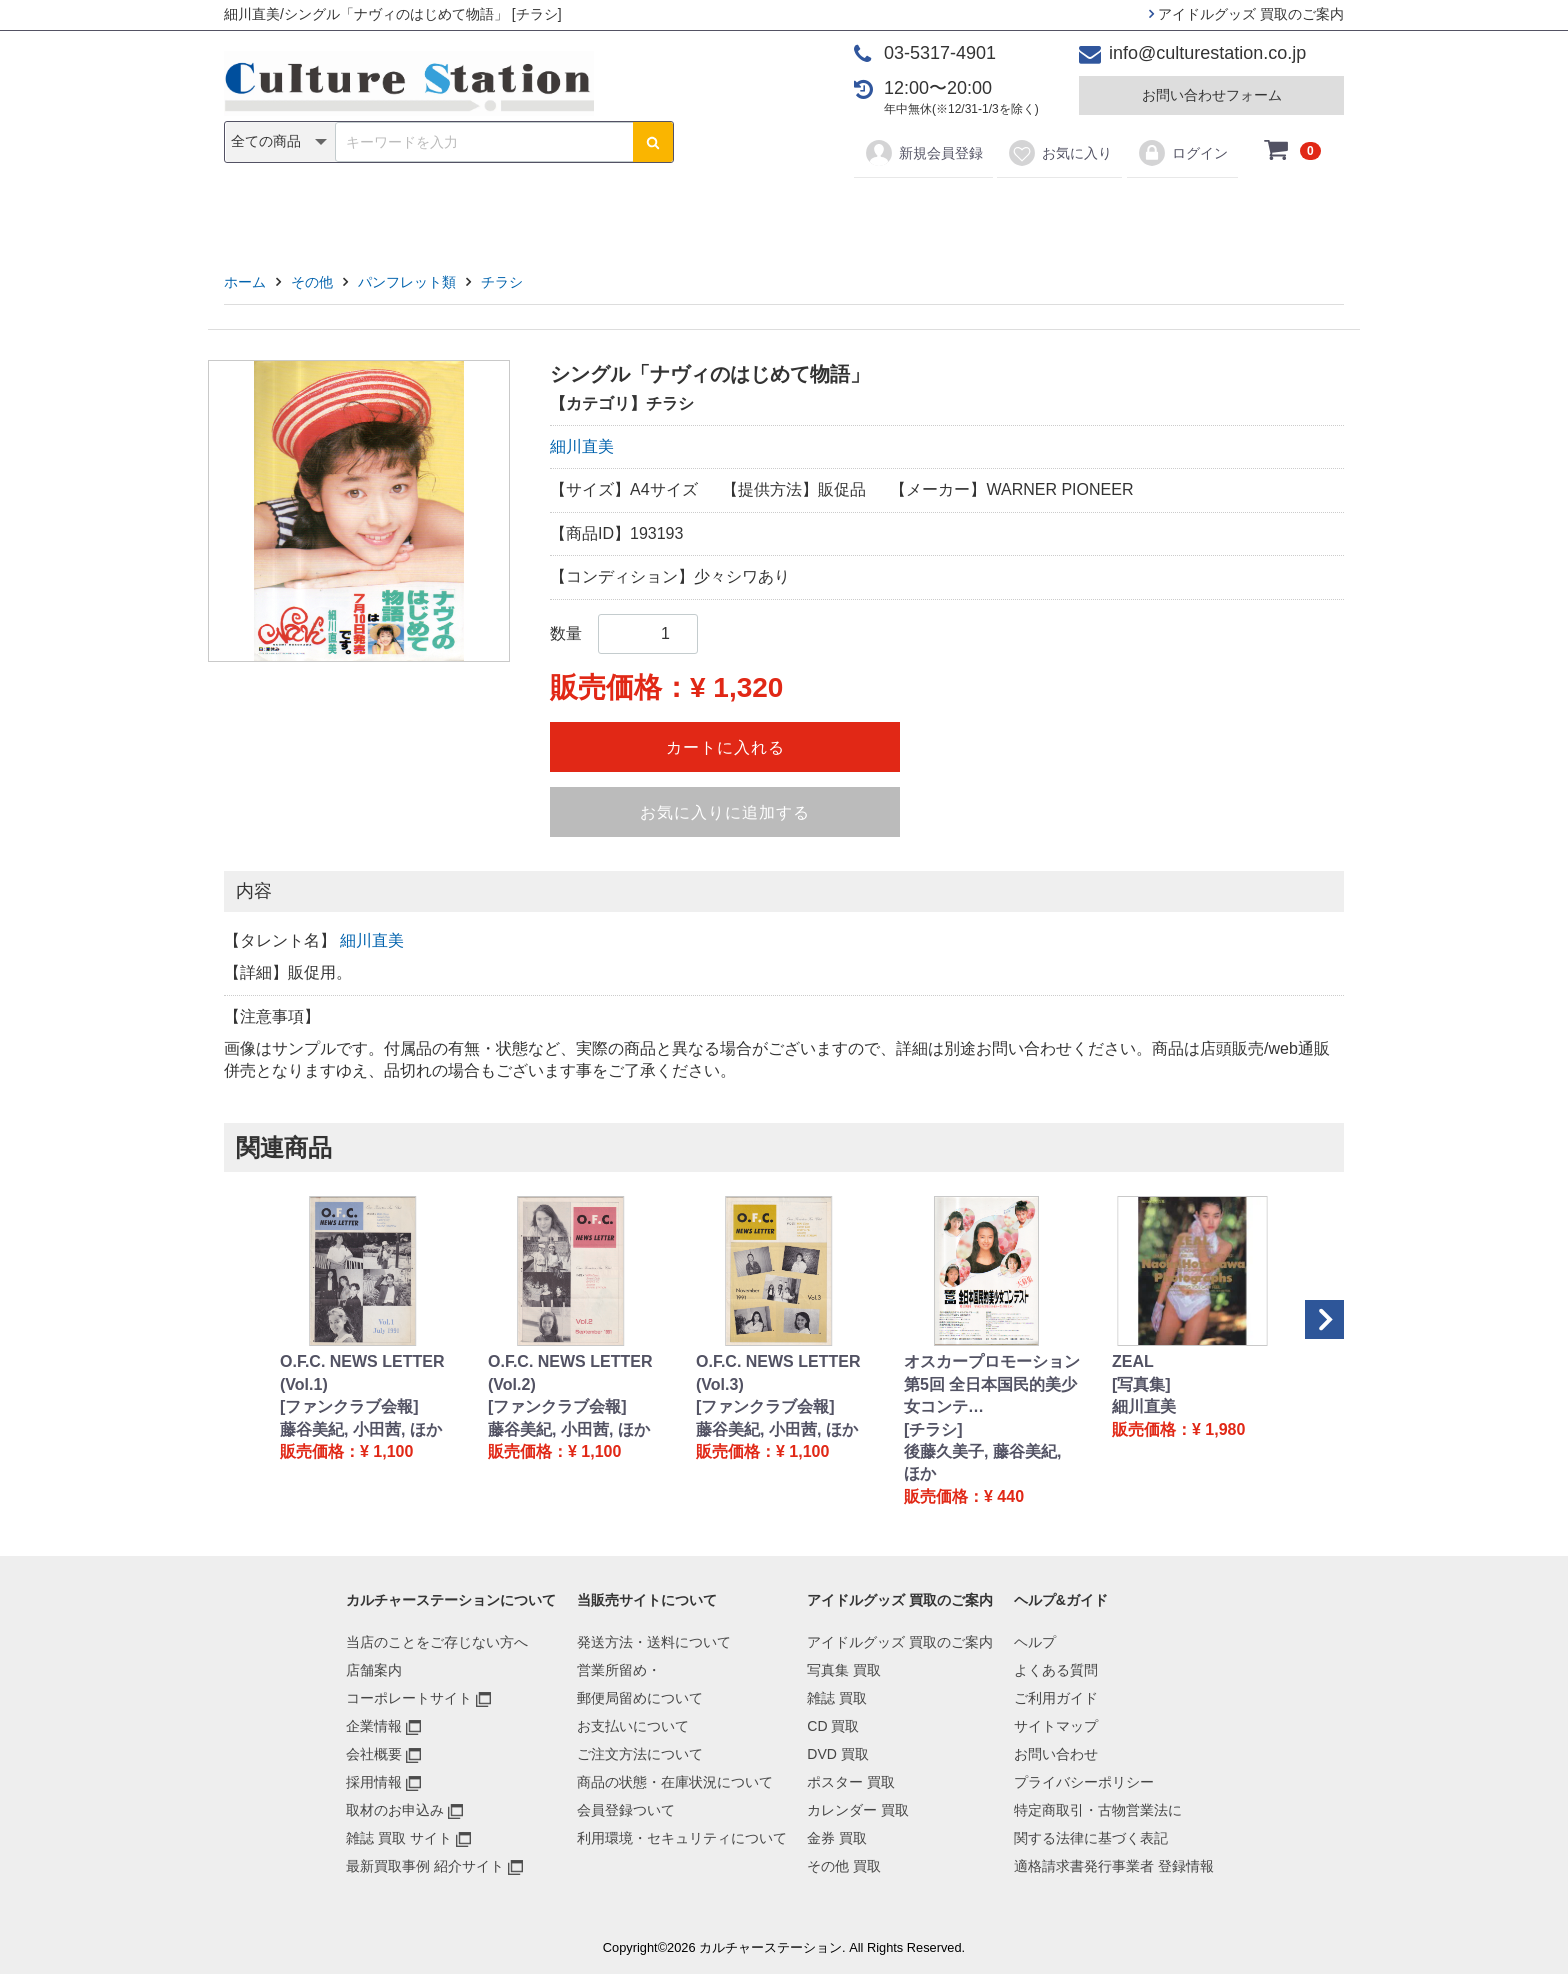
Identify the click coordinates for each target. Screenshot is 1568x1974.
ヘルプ (1035, 1642)
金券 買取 (837, 1838)
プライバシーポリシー (1084, 1782)
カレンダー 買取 (858, 1810)
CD (640, 211)
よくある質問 (1056, 1670)
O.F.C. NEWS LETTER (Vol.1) (362, 1372)
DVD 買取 (837, 1754)
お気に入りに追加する (725, 812)
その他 (1068, 211)
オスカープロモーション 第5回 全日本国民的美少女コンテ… (992, 1384)
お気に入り (1059, 153)
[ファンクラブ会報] (349, 1406)
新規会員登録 (923, 153)
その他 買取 (844, 1866)
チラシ (502, 282)
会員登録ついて (626, 1810)
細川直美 (582, 446)
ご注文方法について (640, 1754)
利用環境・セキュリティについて (682, 1838)
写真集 (500, 211)
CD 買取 (833, 1726)
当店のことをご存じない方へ (437, 1642)
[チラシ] (933, 1429)
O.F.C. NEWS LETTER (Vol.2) (570, 1372)
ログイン (1182, 153)
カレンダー (899, 211)
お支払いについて (633, 1726)
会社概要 (374, 1754)
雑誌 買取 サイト (399, 1838)
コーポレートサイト (409, 1698)
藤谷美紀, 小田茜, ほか (361, 1429)
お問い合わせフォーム (1212, 95)
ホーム (245, 282)
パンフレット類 (407, 282)
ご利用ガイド (1056, 1698)
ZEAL (1133, 1361)
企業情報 (374, 1726)
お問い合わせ (1056, 1754)
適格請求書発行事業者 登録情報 (1114, 1866)
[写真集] (1141, 1384)
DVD (705, 211)
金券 (992, 211)
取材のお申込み (395, 1810)
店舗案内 (374, 1670)
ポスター (791, 211)
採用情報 (374, 1782)
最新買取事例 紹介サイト (425, 1866)
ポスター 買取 (851, 1782)
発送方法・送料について (654, 1642)
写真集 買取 (844, 1670)
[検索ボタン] (653, 142)
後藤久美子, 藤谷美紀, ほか (982, 1462)
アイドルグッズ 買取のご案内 (1246, 14)
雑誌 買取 (837, 1698)
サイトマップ (1056, 1726)
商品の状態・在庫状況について (675, 1782)
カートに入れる (725, 747)
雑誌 (576, 211)
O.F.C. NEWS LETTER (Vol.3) (778, 1372)
